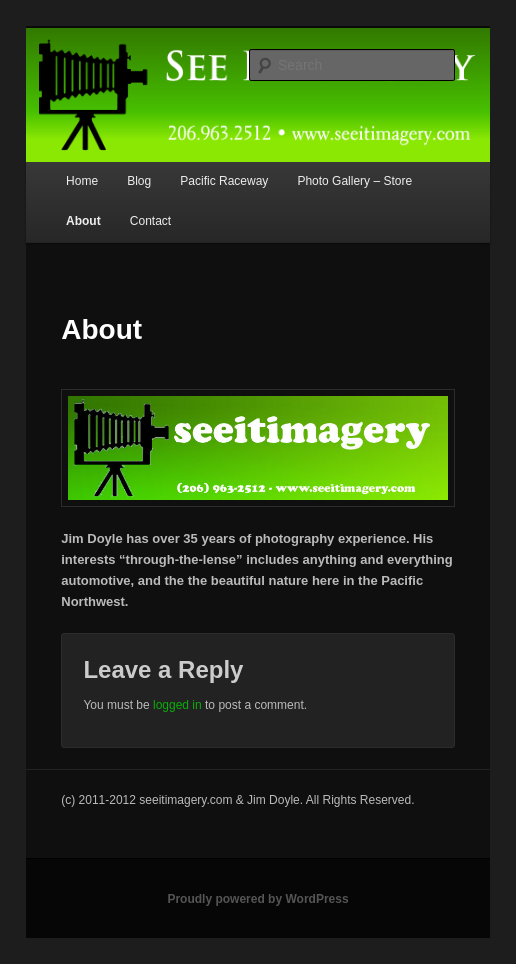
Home (82, 181)
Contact (150, 221)
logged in (177, 705)
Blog (139, 181)
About (83, 221)
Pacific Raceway (224, 181)
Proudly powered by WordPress (257, 899)
